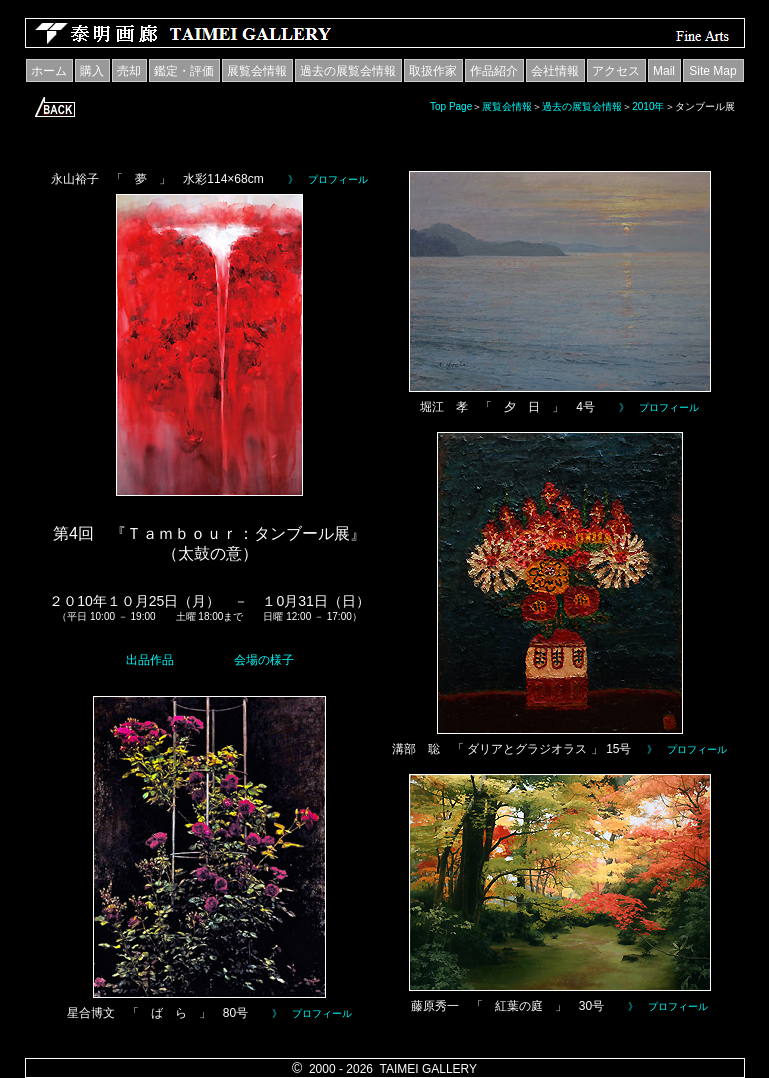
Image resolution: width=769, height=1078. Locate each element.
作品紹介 (494, 71)
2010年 (648, 106)
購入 (92, 71)
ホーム (49, 71)
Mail (664, 71)
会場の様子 (264, 660)
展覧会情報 (257, 71)
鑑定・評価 (184, 71)
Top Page (451, 106)
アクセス (616, 71)
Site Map (712, 71)
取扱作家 (433, 71)
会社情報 (555, 71)
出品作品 (150, 660)
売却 (129, 71)
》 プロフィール (328, 179)
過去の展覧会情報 (348, 71)
